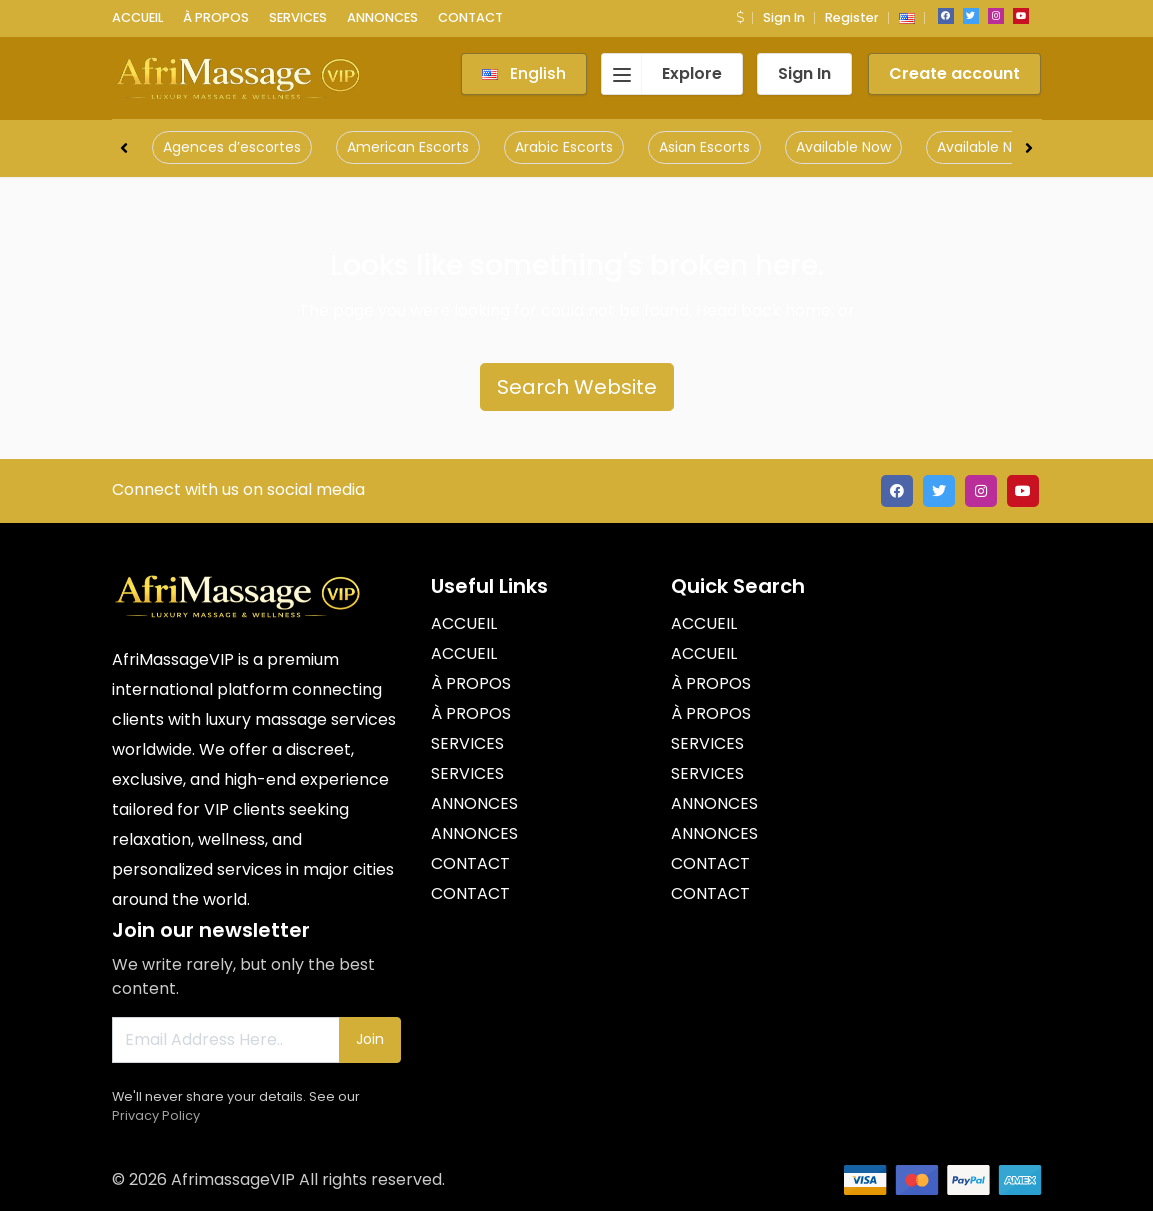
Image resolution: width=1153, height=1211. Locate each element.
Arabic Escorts (564, 147)
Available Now (843, 147)
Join (370, 1039)
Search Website (577, 387)
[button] (740, 17)
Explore (662, 74)
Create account (954, 73)
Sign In (784, 17)
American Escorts (408, 147)
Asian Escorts (704, 147)
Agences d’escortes (232, 147)
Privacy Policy (156, 1115)
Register (852, 17)
